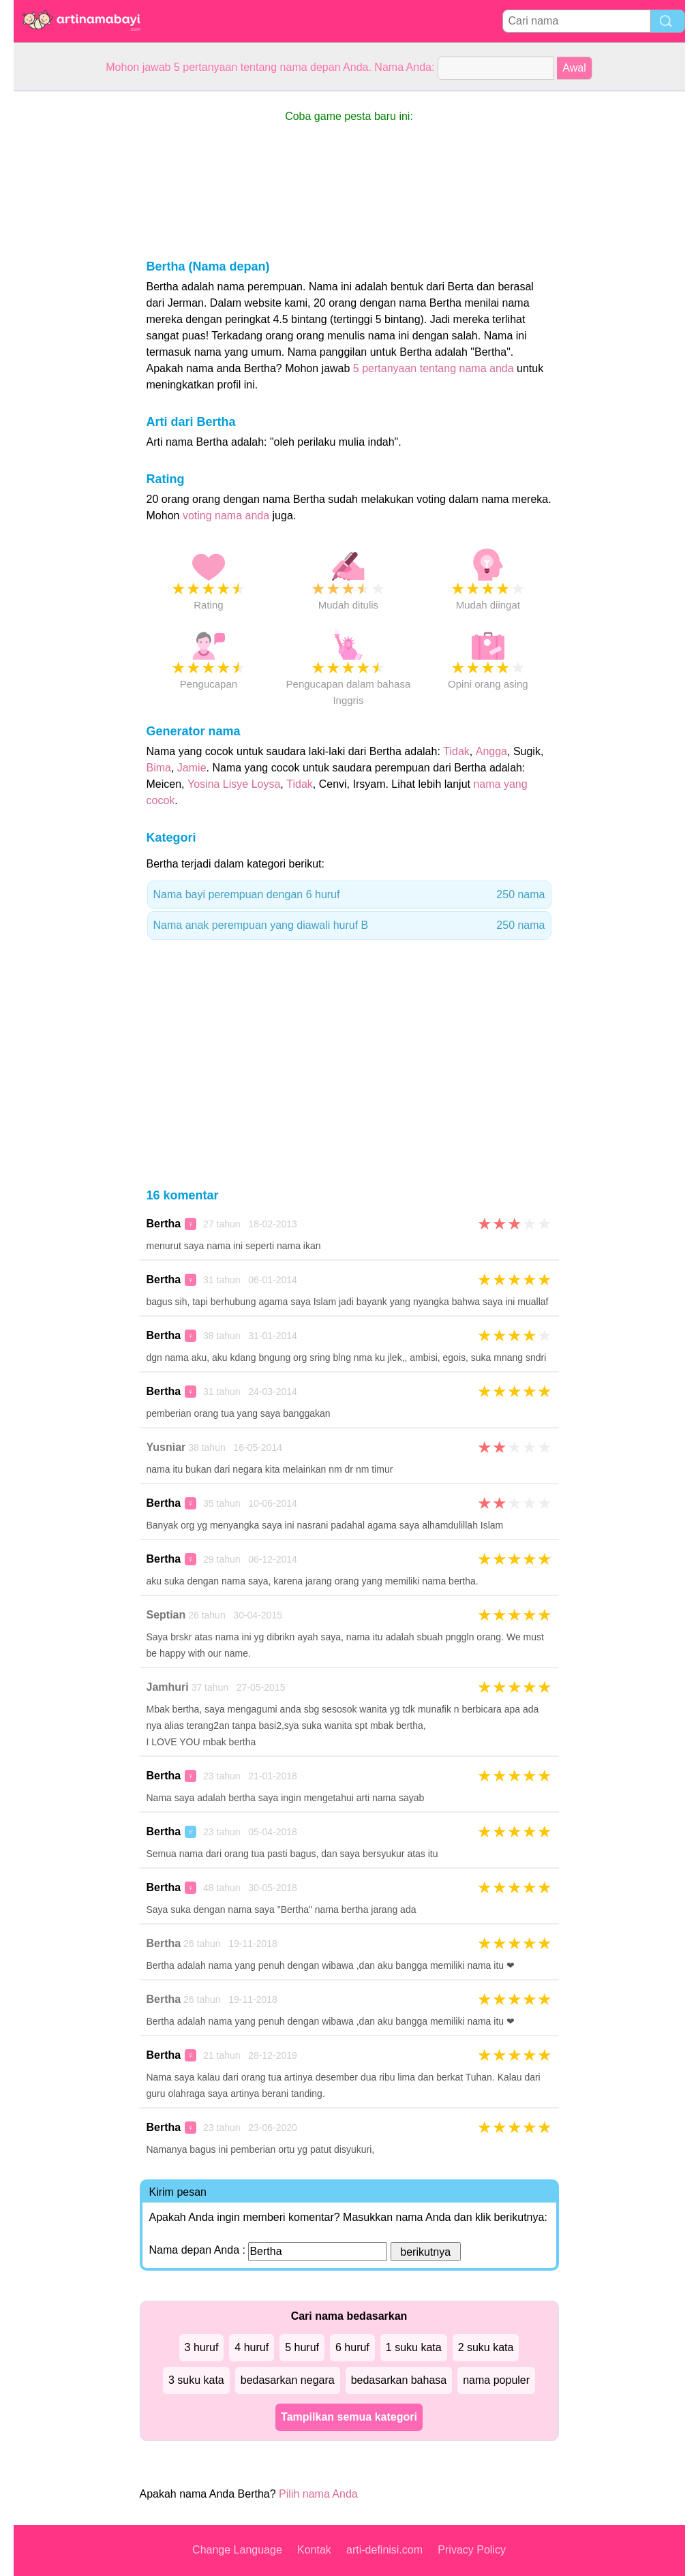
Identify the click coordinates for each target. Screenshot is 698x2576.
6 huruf (352, 2347)
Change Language (237, 2550)
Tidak (456, 751)
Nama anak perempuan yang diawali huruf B (349, 925)
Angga (491, 751)
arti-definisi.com (384, 2550)
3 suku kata (196, 2380)
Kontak (314, 2550)
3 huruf (202, 2347)
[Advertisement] (68, 295)
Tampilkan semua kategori (349, 2417)
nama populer (496, 2380)
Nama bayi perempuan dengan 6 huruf (349, 895)
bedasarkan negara (288, 2380)
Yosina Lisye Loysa (233, 784)
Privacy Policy (472, 2550)
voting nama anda (226, 515)
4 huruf (251, 2347)
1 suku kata (414, 2347)
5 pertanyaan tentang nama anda (433, 368)
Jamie (192, 767)
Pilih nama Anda (318, 2494)
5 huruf (302, 2347)
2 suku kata (486, 2347)
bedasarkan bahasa (399, 2380)
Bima (159, 767)
